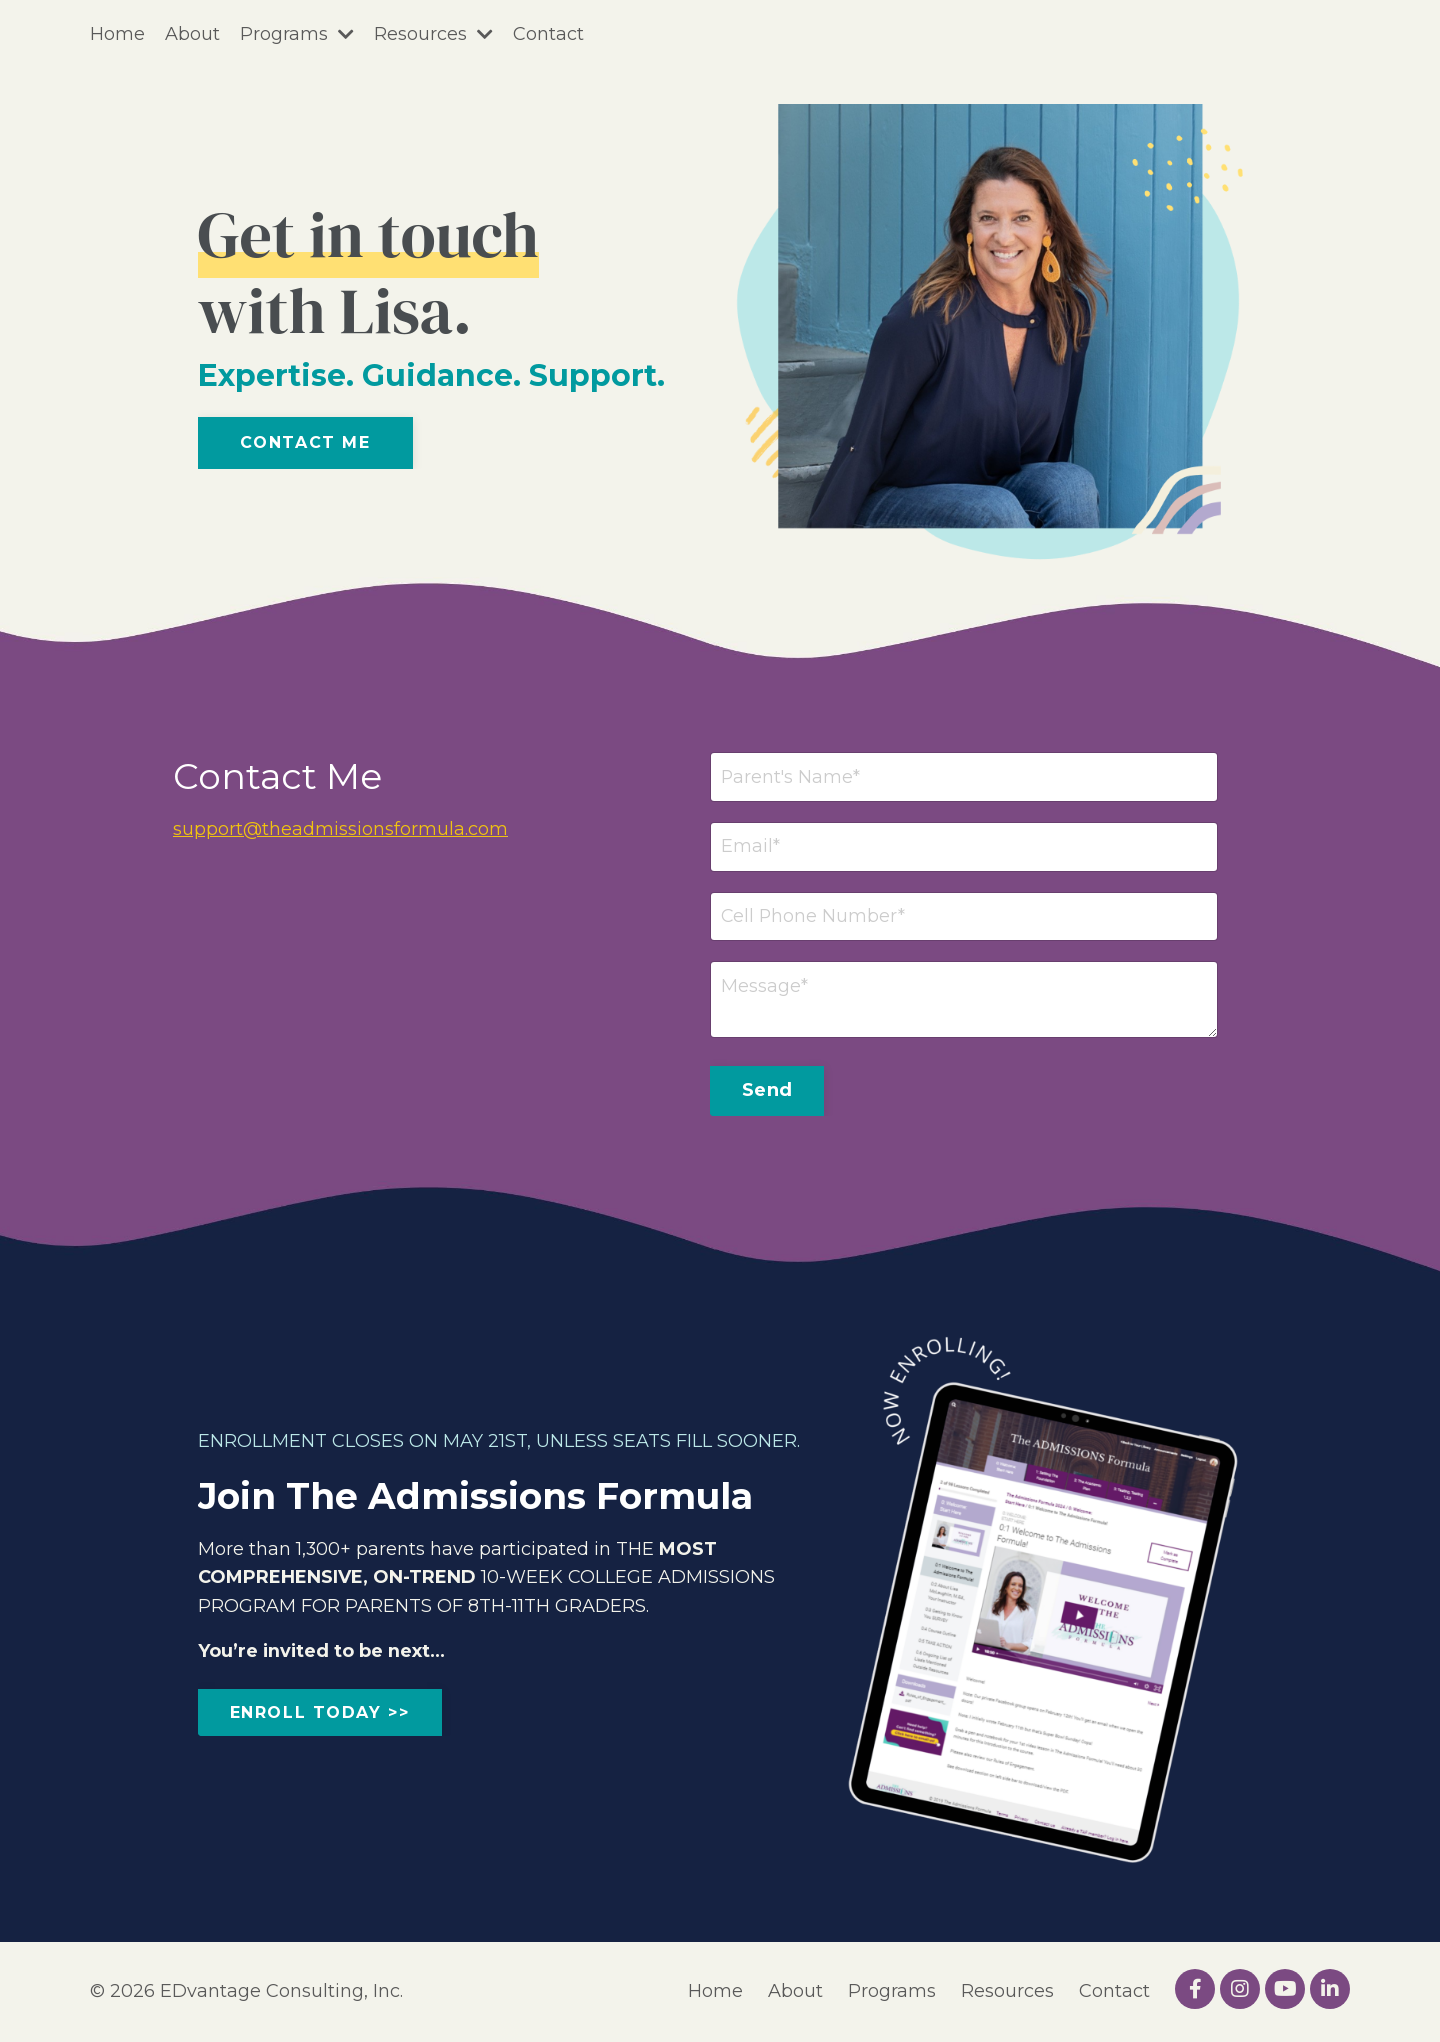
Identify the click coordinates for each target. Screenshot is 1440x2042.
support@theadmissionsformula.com (340, 829)
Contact (548, 34)
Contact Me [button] (305, 442)
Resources (433, 34)
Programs (297, 34)
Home (117, 34)
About (192, 34)
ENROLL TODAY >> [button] (320, 1713)
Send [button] (767, 1091)
